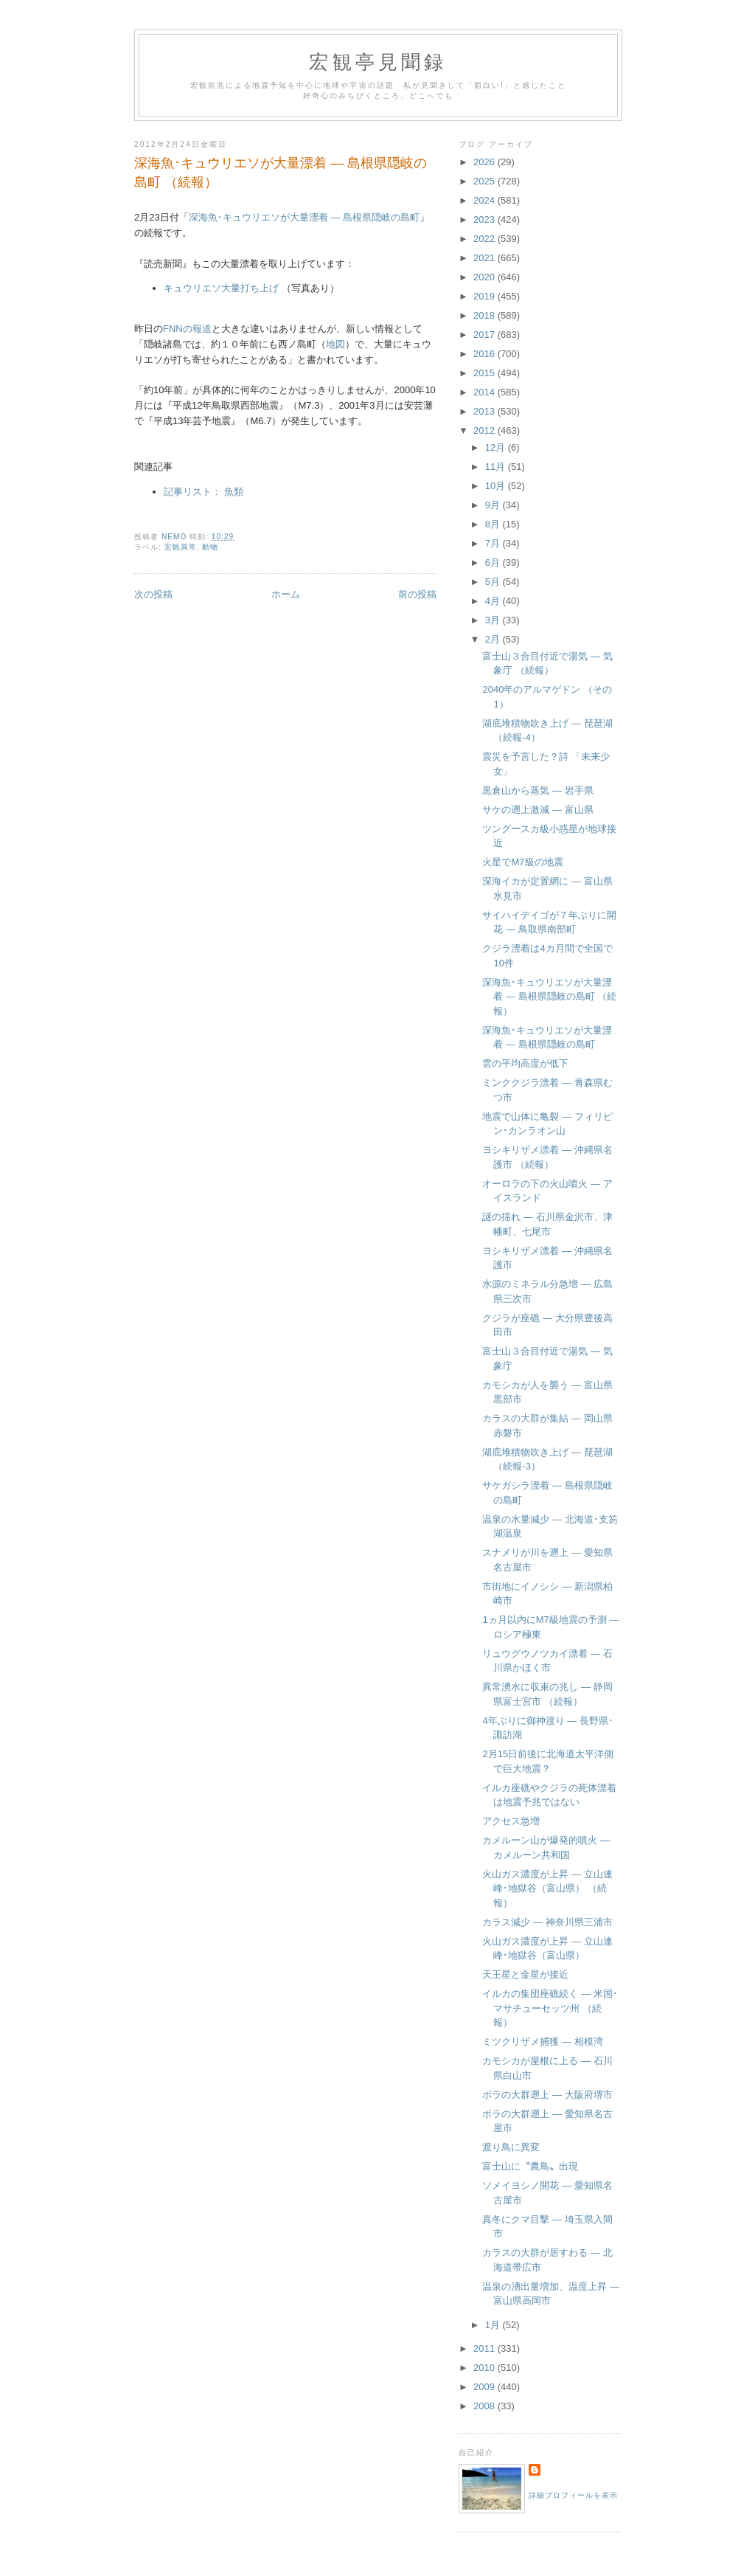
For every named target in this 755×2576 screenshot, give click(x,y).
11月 (496, 466)
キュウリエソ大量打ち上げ (221, 288)
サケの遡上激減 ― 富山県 (537, 809)
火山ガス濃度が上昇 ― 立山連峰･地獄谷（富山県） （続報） (547, 1888)
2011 (485, 2348)
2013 (485, 411)
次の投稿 (153, 594)
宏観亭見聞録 (378, 62)
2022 (485, 238)
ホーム (285, 594)
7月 (494, 543)
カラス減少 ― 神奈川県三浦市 (547, 1922)
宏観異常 (180, 547)
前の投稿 (417, 594)
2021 (485, 257)
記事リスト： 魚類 (203, 491)
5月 (494, 581)
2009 (485, 2386)
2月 (494, 639)
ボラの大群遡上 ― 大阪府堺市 (547, 2094)
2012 (485, 430)
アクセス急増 (511, 1821)
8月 (494, 524)
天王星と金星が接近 (525, 1974)
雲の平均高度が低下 (525, 1063)
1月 (494, 2324)
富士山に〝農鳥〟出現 (530, 2166)
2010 (485, 2367)
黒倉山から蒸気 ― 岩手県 (537, 790)
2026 (485, 161)
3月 (494, 620)
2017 (485, 334)
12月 (496, 447)
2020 (485, 277)
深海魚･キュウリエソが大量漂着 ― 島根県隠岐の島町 (304, 217)
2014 (485, 392)
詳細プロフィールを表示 (573, 2495)
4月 (494, 600)
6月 (494, 562)
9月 (494, 504)
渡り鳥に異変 (511, 2147)
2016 (485, 353)
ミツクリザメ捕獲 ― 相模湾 (542, 2041)
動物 (210, 547)
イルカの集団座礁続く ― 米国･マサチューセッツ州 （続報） (549, 2008)
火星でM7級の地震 (522, 862)
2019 (485, 296)
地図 (335, 344)
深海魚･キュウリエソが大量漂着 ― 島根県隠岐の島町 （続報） (549, 997)
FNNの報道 (187, 328)
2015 (485, 372)
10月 (496, 485)
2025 (485, 181)
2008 (485, 2405)
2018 (485, 315)
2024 (485, 200)
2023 (485, 219)
